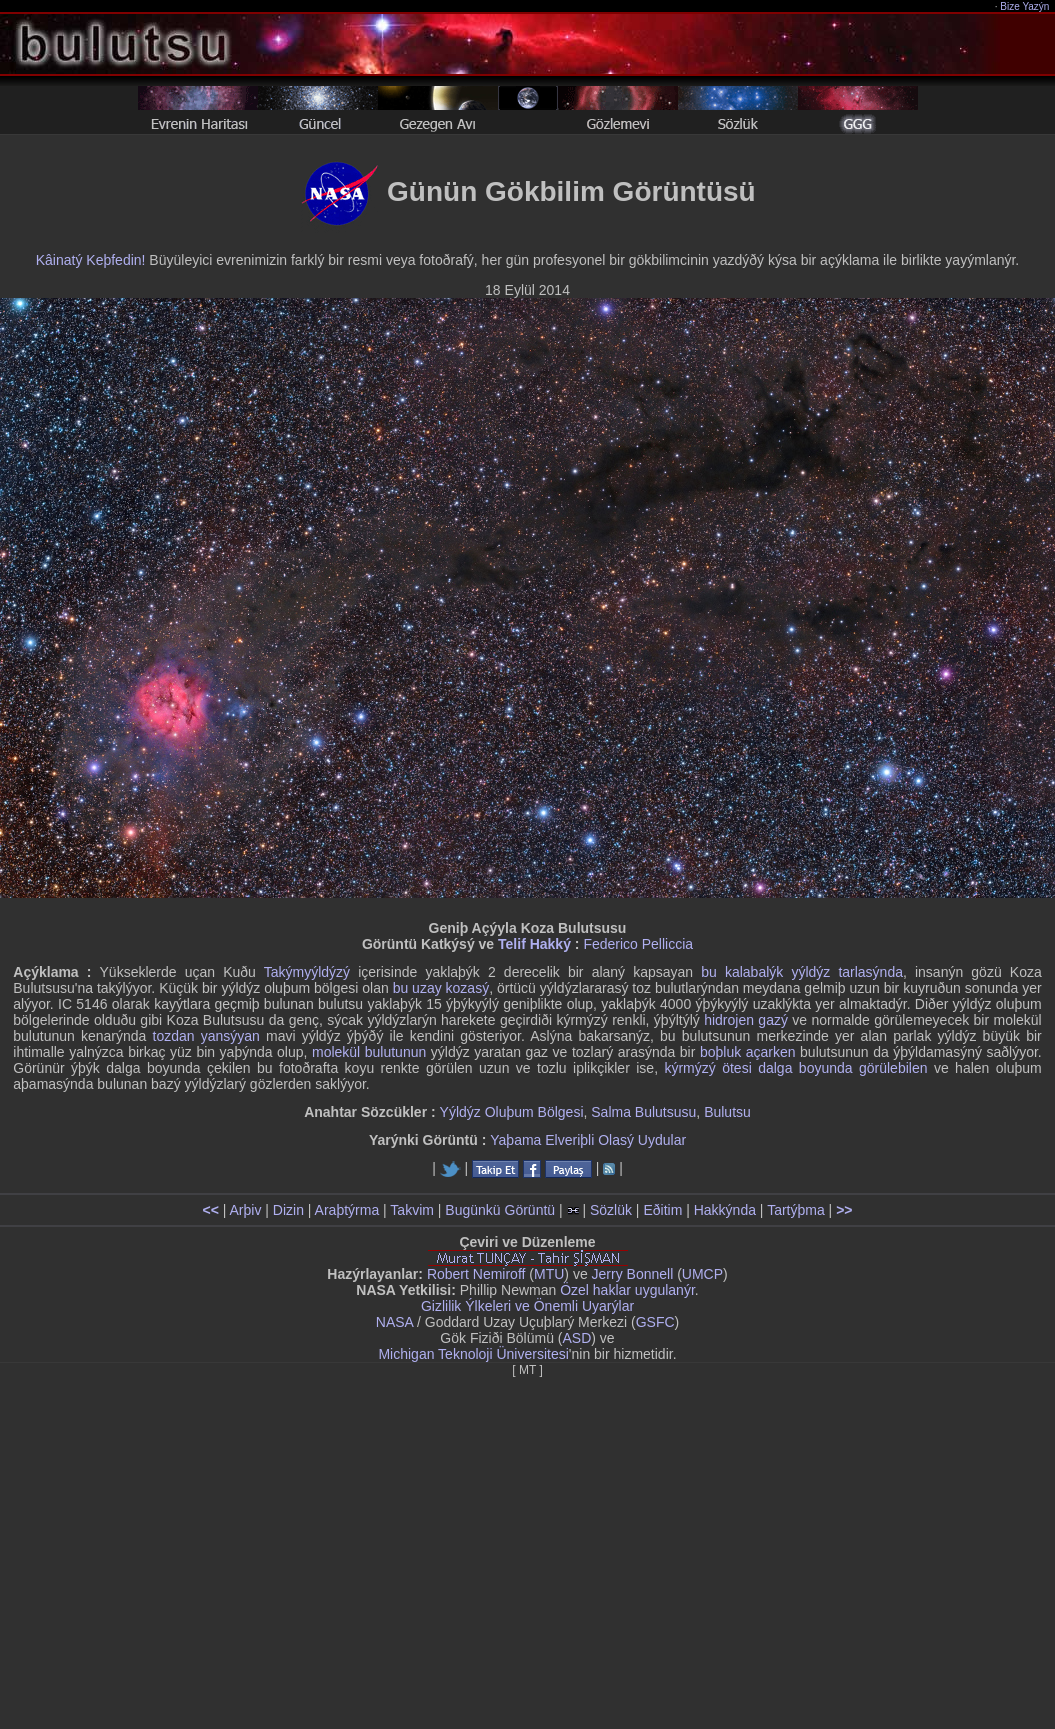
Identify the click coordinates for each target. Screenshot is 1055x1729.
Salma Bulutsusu (643, 1112)
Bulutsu (727, 1112)
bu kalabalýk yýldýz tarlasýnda (802, 972)
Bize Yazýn (1025, 6)
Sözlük (611, 1210)
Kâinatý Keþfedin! (91, 260)
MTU (549, 1274)
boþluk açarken (748, 1052)
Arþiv (246, 1210)
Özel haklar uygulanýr (627, 1290)
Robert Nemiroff (476, 1274)
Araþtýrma (347, 1210)
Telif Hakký (534, 944)
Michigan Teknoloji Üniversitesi (473, 1354)
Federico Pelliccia (638, 944)
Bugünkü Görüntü (500, 1210)
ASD (577, 1338)
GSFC (655, 1322)
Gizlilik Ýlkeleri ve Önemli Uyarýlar (527, 1306)
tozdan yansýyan (206, 1036)
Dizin (288, 1210)
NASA (394, 1322)
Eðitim (662, 1210)
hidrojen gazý (746, 1020)
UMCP (702, 1274)
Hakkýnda (725, 1210)
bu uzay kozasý (441, 988)
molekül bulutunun (369, 1052)
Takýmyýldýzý (307, 972)
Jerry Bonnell (633, 1274)
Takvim (412, 1210)
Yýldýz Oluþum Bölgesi (512, 1112)
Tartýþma (796, 1210)
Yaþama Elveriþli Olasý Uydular (588, 1140)
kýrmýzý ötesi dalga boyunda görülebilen (795, 1068)
